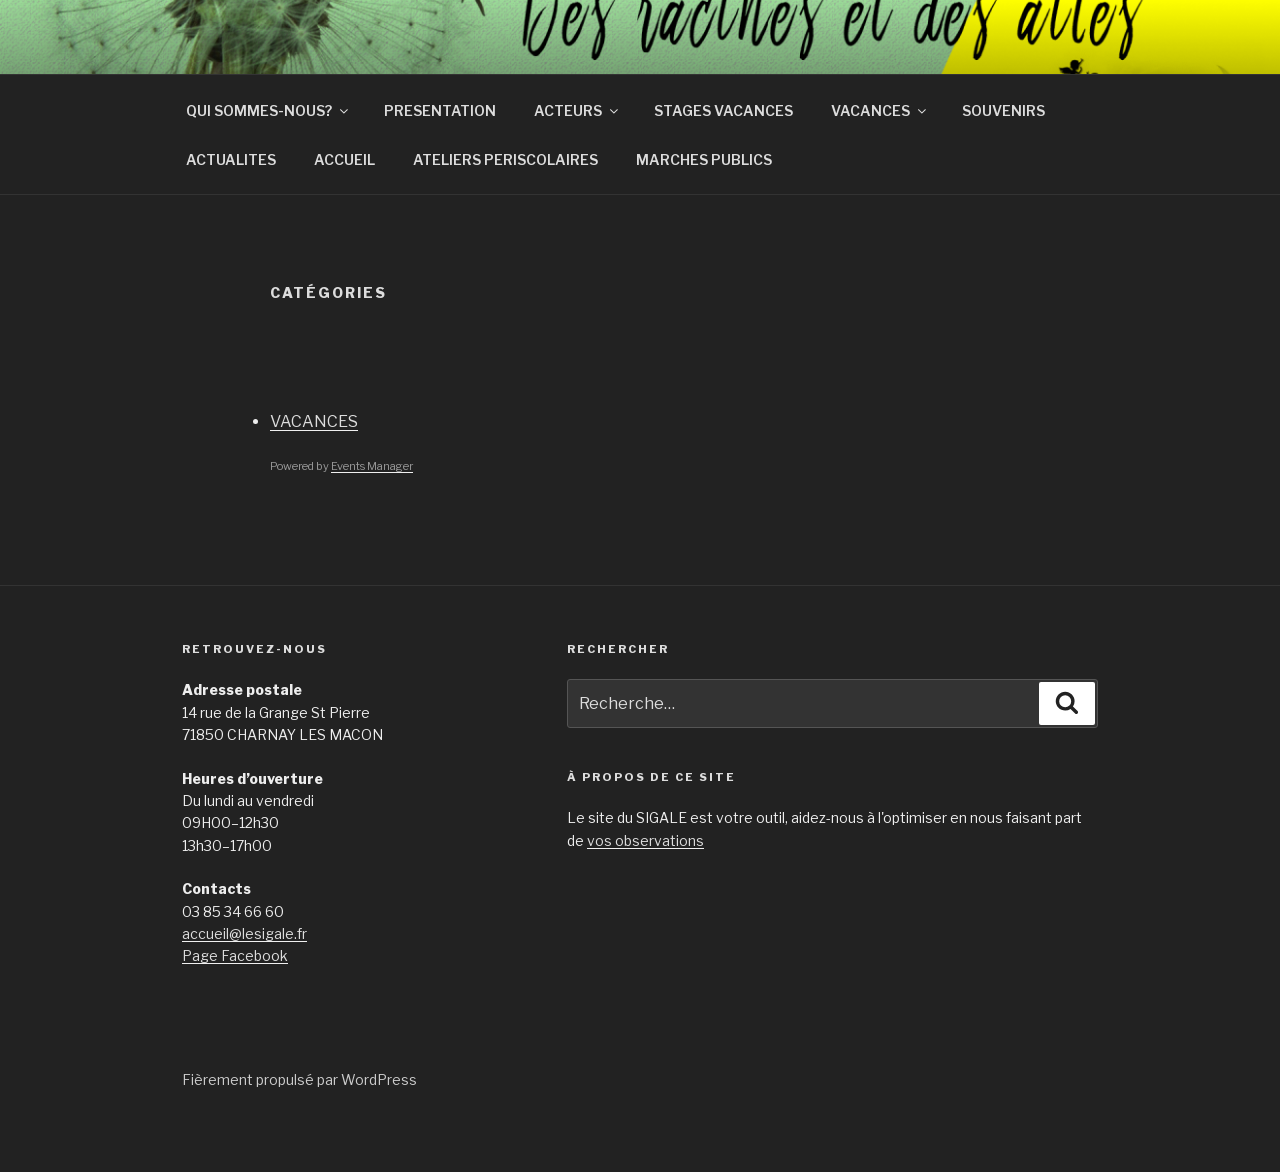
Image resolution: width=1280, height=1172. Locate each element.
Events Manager (372, 512)
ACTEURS (577, 156)
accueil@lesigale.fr (244, 979)
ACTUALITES (231, 205)
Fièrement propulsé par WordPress (299, 1125)
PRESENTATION (440, 156)
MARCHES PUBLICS (704, 205)
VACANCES (880, 156)
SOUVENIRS (1003, 156)
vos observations (645, 886)
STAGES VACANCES (723, 156)
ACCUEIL (344, 205)
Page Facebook (235, 1001)
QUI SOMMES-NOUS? (268, 156)
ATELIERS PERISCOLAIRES (505, 205)
